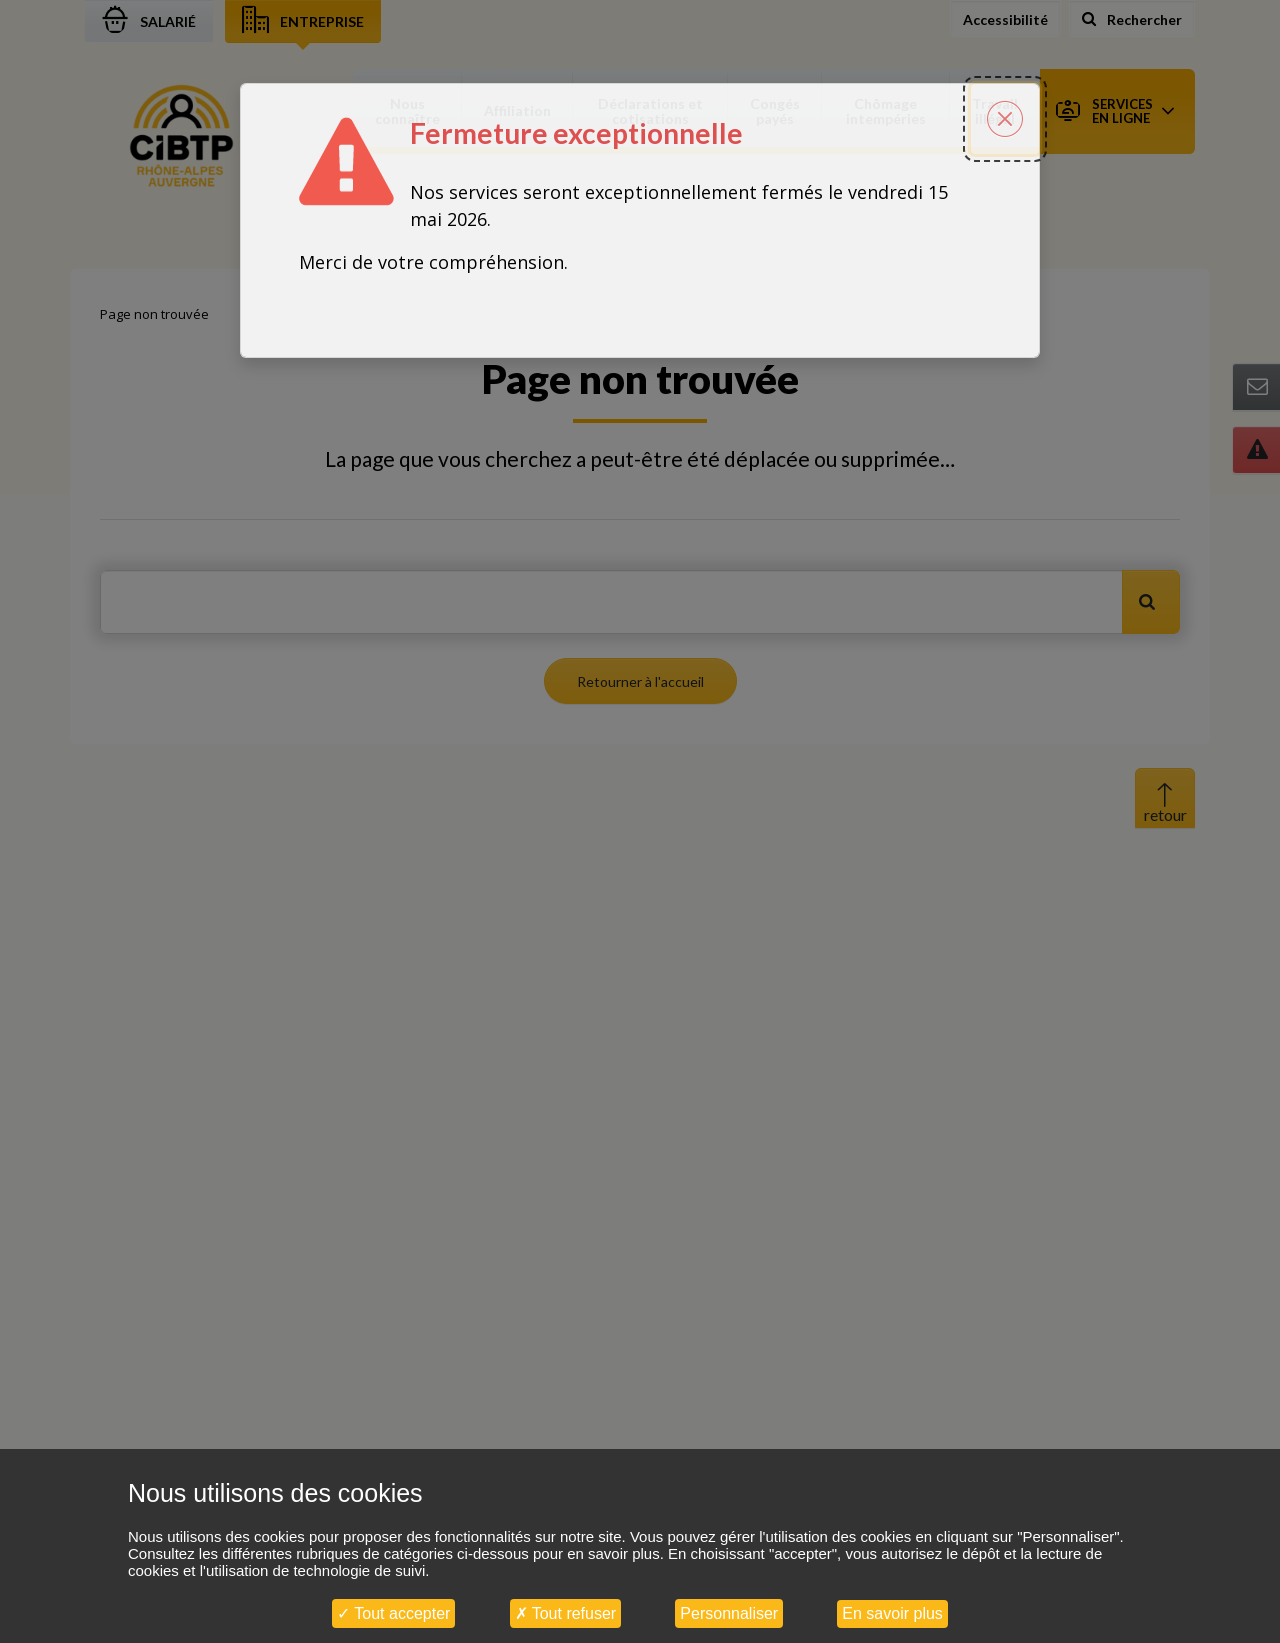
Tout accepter (393, 1613)
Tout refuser (566, 1613)
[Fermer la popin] (1005, 104)
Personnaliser (729, 1613)
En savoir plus (892, 1613)
